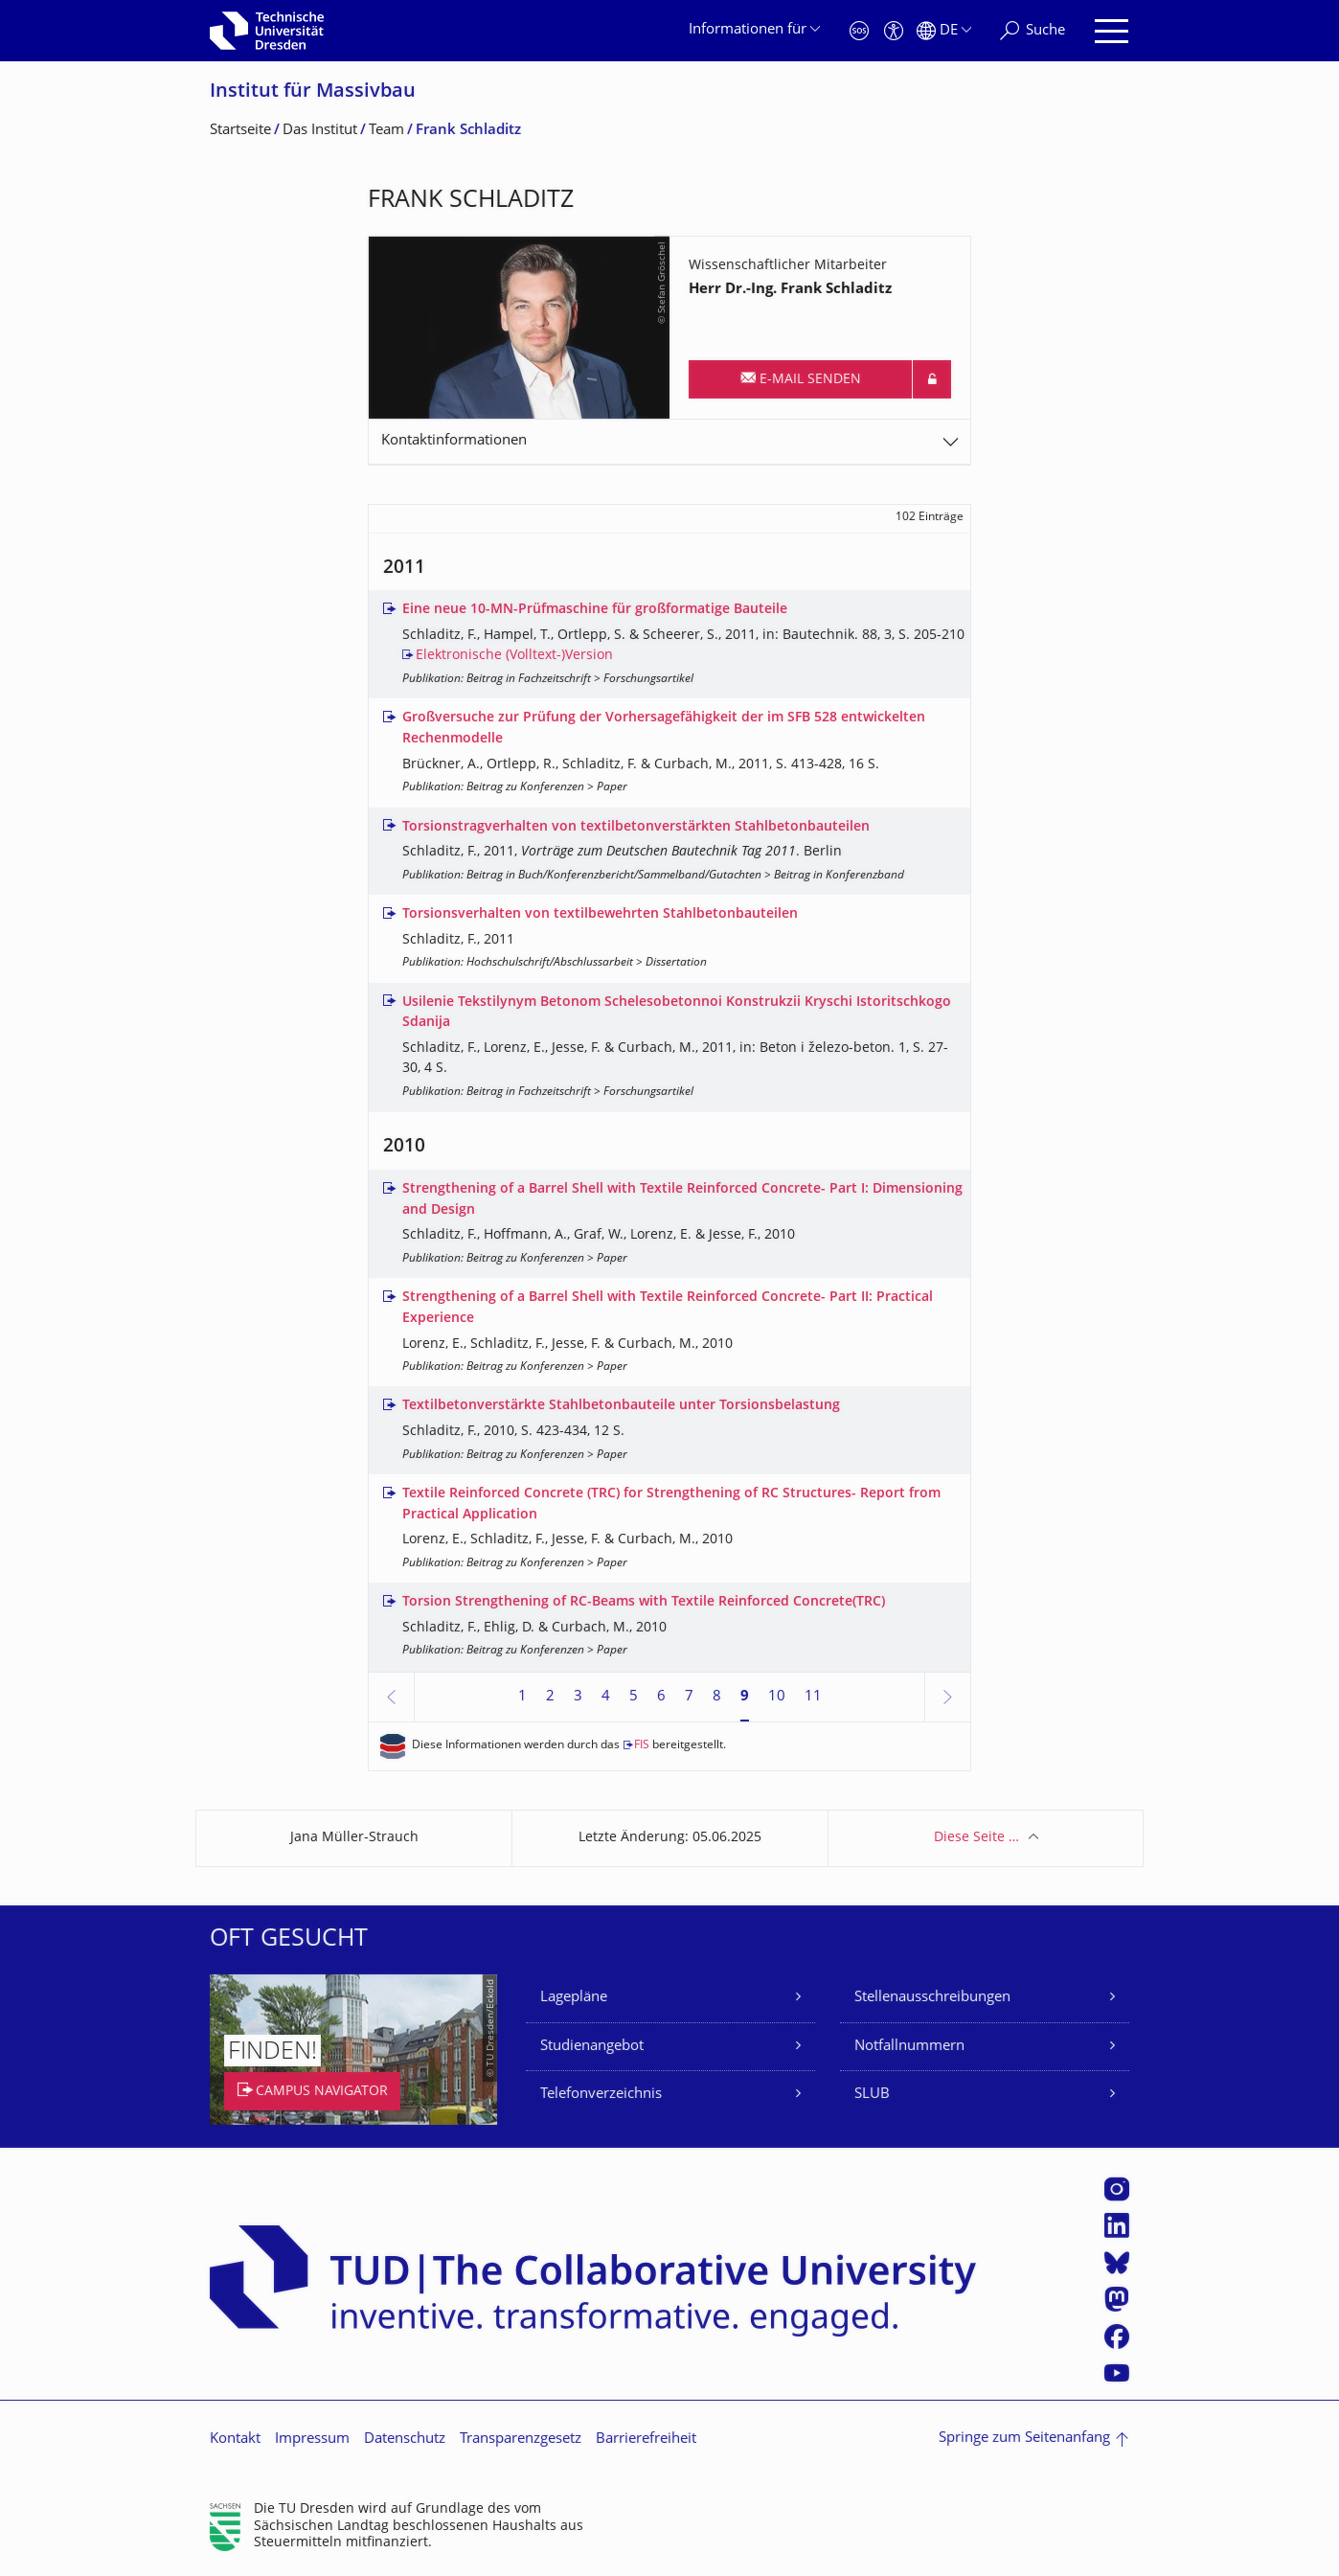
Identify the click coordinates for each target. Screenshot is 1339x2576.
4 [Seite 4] (605, 1697)
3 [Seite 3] (578, 1697)
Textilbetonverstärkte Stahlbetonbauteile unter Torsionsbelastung (621, 1406)
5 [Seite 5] (633, 1697)
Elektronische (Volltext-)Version (514, 656)
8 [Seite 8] (717, 1697)
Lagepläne (573, 1998)
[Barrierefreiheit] (893, 31)
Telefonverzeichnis (601, 2094)
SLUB (872, 2094)
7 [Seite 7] (689, 1697)
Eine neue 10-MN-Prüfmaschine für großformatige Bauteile (594, 610)
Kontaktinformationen (454, 441)
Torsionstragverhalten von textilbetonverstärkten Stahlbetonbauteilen (636, 827)
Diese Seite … (976, 1838)
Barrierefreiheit (646, 2439)
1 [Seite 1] (522, 1697)
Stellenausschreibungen (932, 1998)
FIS (641, 1746)
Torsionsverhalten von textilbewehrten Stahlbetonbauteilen (600, 914)
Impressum (312, 2439)
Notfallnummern (909, 2047)
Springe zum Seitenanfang (1024, 2438)
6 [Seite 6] (661, 1697)
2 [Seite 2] (550, 1697)
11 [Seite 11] (813, 1697)
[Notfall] (859, 31)
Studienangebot (592, 2047)
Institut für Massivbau (313, 92)
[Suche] (1032, 31)
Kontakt (235, 2439)
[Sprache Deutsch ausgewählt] (944, 31)
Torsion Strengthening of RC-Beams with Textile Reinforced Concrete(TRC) (643, 1602)
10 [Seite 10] (776, 1697)
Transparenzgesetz (520, 2439)
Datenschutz (404, 2439)
